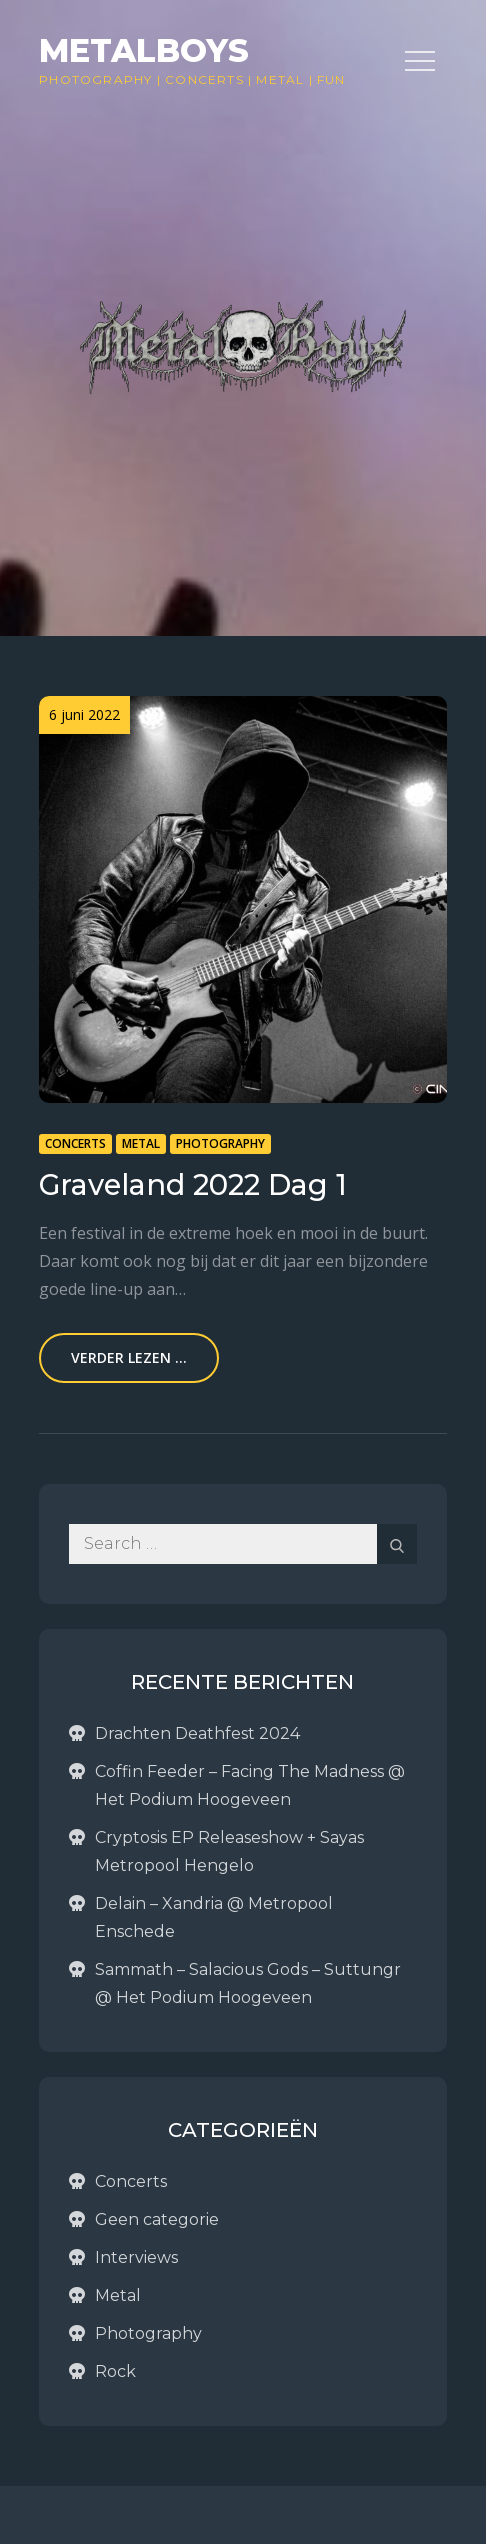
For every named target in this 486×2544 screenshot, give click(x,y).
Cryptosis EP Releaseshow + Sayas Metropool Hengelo (229, 1851)
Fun (331, 79)
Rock (115, 2371)
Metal (280, 79)
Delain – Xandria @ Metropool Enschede (214, 1917)
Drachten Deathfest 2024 (197, 1733)
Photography (95, 79)
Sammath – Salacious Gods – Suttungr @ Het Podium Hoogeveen (248, 1983)
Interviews (136, 2257)
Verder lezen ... (129, 1357)
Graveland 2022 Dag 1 (193, 1184)
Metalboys (144, 50)
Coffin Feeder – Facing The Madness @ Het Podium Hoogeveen (250, 1785)
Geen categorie (157, 2219)
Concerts (204, 79)
